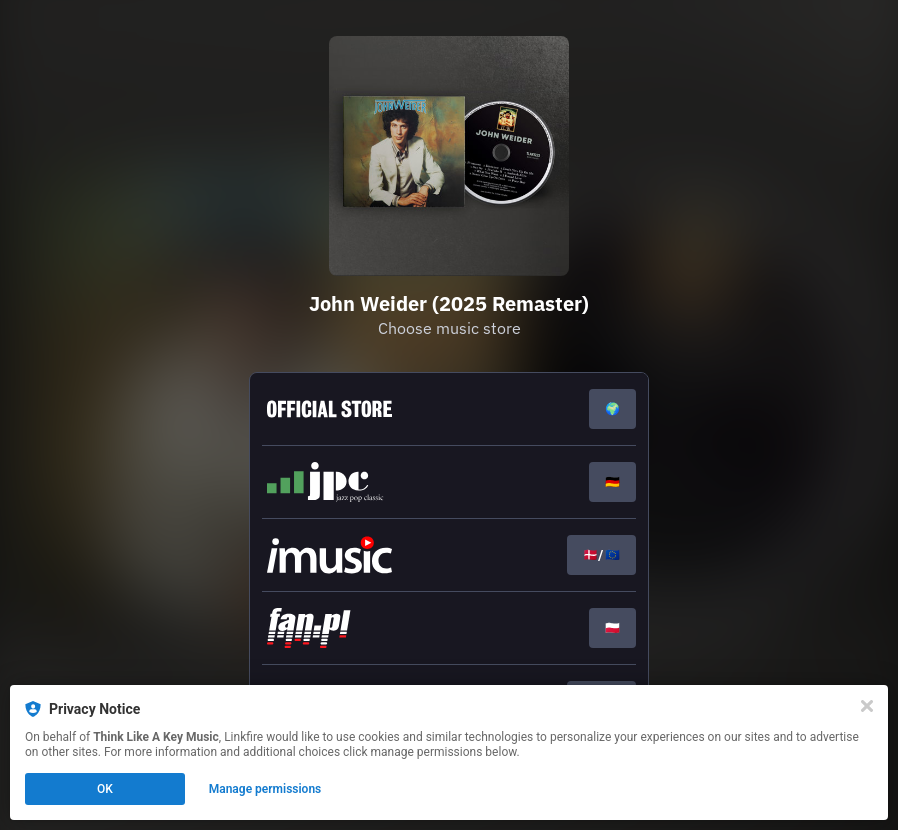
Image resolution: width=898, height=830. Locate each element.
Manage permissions (265, 789)
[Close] (867, 706)
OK (105, 789)
